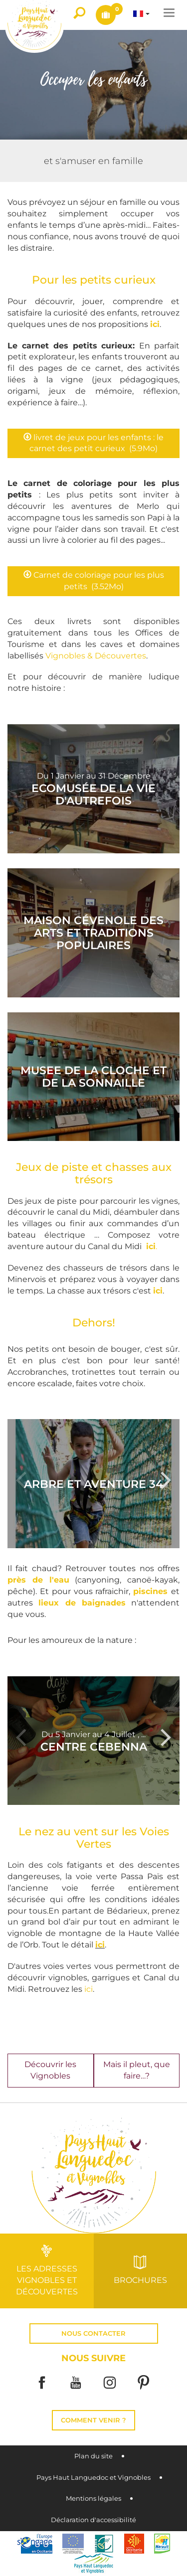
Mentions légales (93, 2498)
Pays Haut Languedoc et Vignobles (93, 2477)
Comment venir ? (93, 2420)
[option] (93, 1483)
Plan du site (93, 2456)
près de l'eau (38, 1580)
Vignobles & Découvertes (95, 655)
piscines (150, 1591)
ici (155, 324)
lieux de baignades (82, 1603)
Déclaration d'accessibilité (93, 2520)
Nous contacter (93, 2333)
